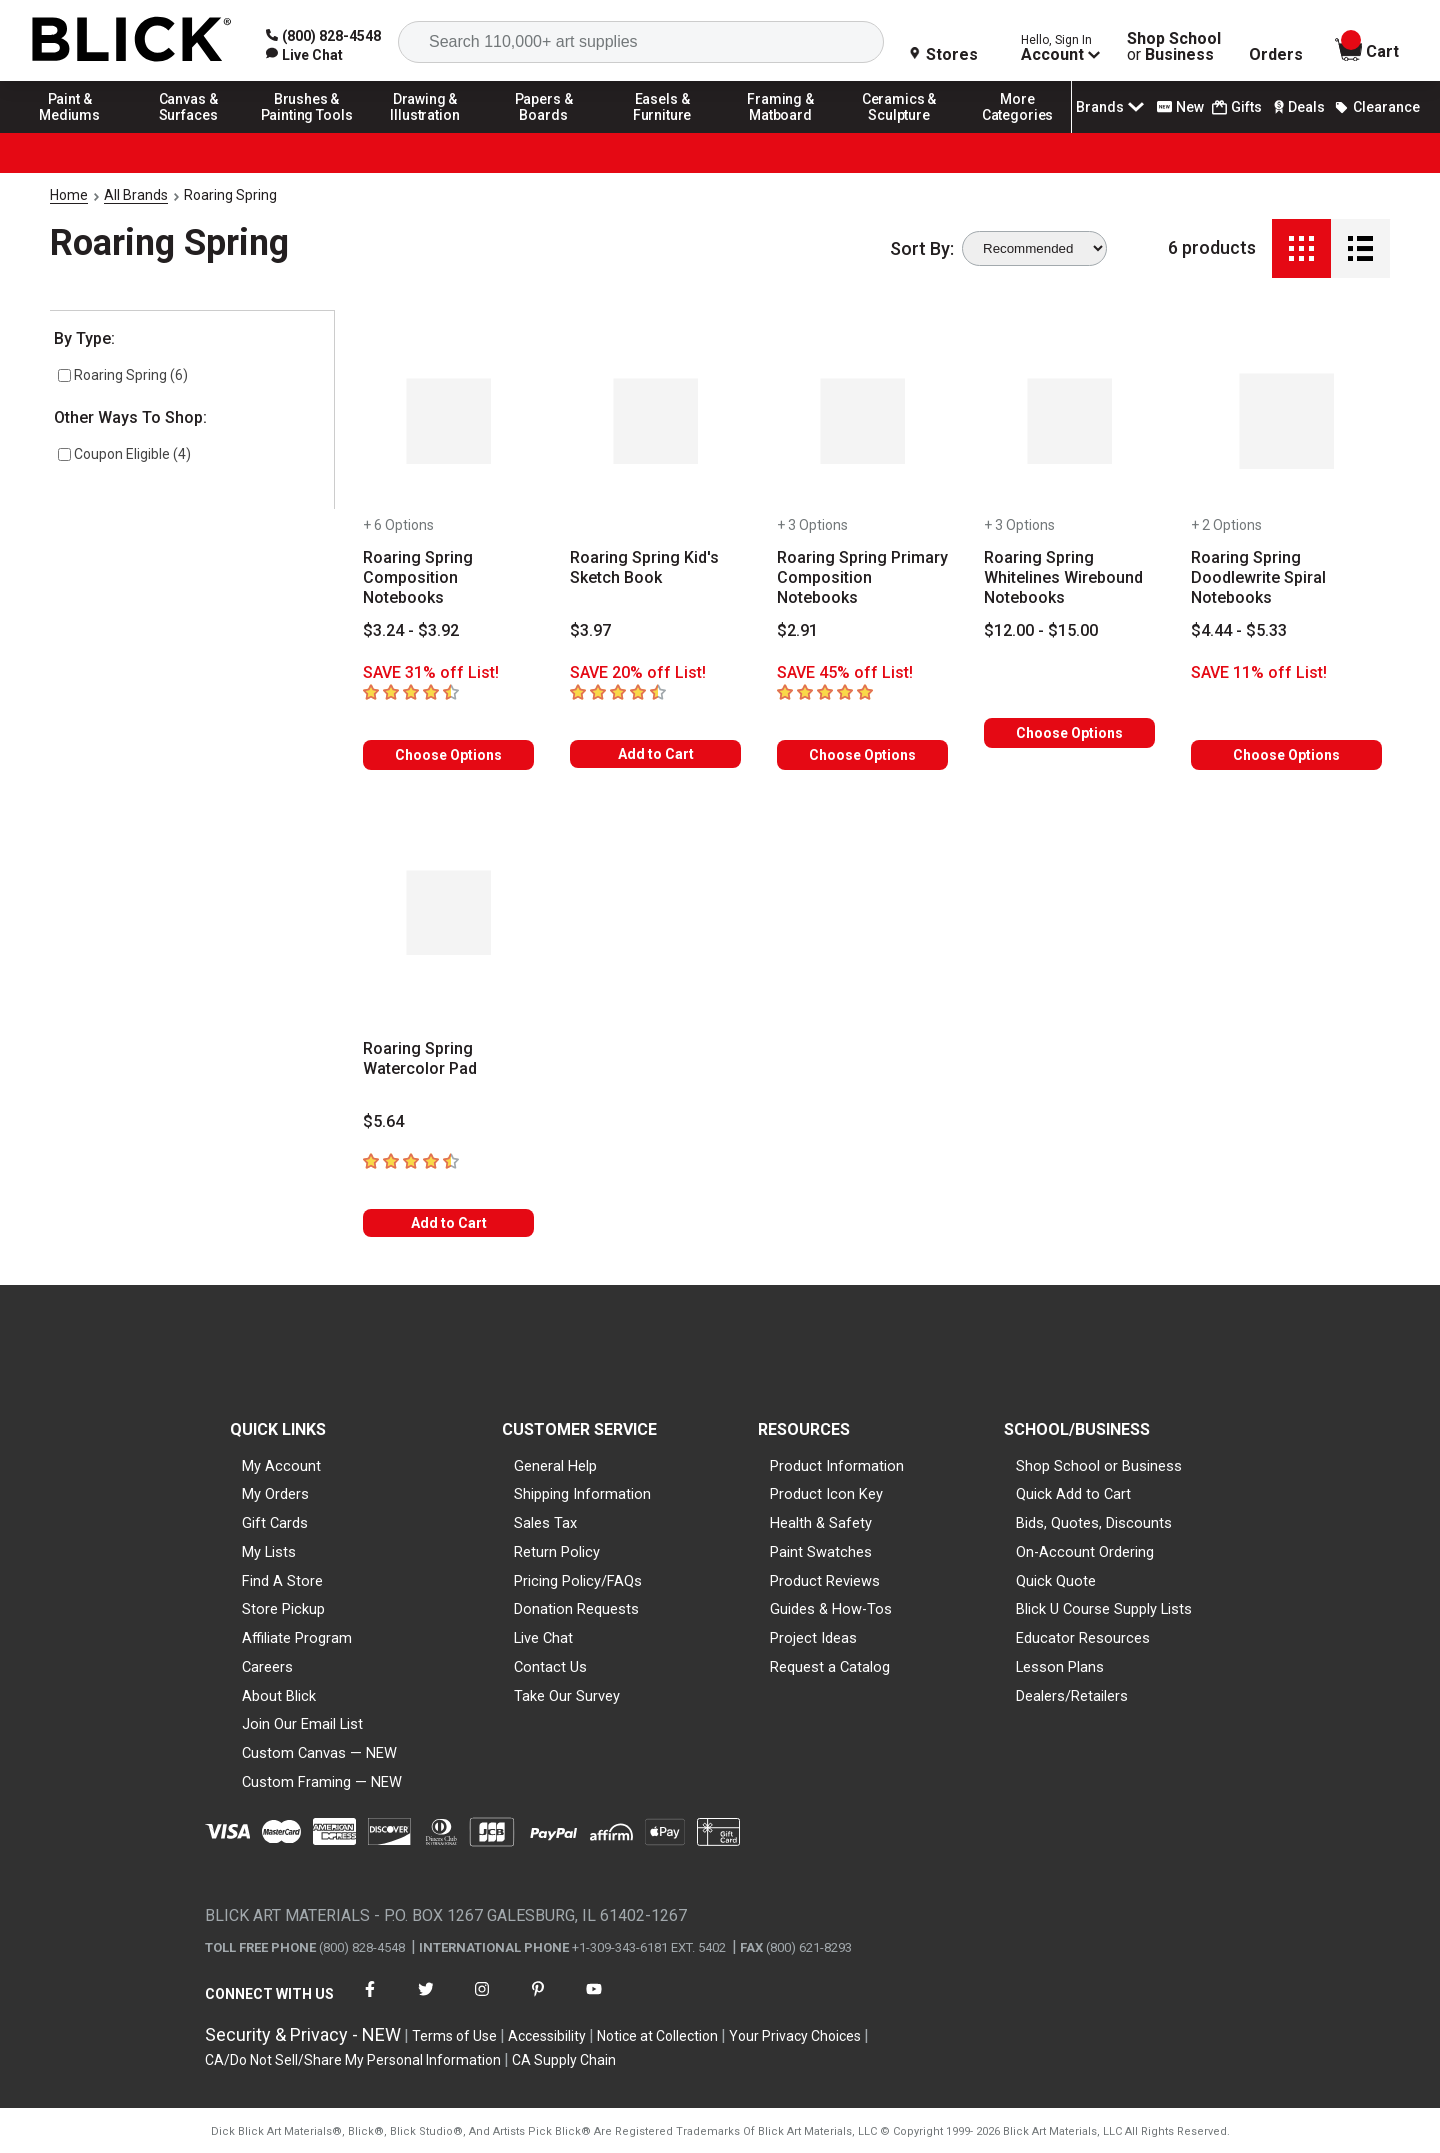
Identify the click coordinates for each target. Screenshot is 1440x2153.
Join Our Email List (302, 1724)
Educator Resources (1083, 1638)
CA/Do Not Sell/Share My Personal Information (353, 2060)
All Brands (136, 195)
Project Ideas (813, 1638)
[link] (304, 55)
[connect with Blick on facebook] (370, 2001)
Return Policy (557, 1552)
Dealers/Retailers (1072, 1696)
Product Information (837, 1466)
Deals (1297, 107)
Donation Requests (576, 1609)
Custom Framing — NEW (322, 1782)
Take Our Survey (567, 1696)
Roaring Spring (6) (123, 375)
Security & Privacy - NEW (303, 2034)
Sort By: (922, 249)
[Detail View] (1360, 248)
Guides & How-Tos (831, 1609)
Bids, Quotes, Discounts (1094, 1523)
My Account (281, 1466)
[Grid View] (1301, 248)
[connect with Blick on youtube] (594, 2001)
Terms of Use (454, 2036)
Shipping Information (582, 1494)
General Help (555, 1466)
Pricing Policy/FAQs (578, 1581)
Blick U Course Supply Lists (1104, 1609)
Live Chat (543, 1638)
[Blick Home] (132, 40)
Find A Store (282, 1581)
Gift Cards (275, 1523)
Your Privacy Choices (795, 2036)
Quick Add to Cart (1073, 1494)
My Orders (275, 1494)
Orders (1276, 55)
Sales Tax (545, 1523)
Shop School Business (1174, 47)
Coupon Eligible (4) (124, 454)
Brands (1112, 107)
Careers (267, 1667)
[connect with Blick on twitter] (426, 2001)
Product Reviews (825, 1581)
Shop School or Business (1099, 1466)
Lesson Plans (1060, 1667)
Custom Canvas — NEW (319, 1753)
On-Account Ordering (1085, 1552)
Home (69, 195)
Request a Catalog (830, 1667)
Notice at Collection (657, 2036)
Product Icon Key (826, 1494)
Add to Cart (656, 754)
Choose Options (448, 755)
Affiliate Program (297, 1638)
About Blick (279, 1696)
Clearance (1377, 107)
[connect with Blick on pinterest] (538, 2001)
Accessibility (547, 2036)
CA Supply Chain (564, 2060)
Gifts (1237, 107)
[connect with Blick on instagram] (482, 2001)
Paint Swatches (821, 1552)
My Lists (269, 1552)
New (1180, 107)
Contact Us (550, 1667)
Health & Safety (821, 1523)
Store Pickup (283, 1609)
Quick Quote (1056, 1581)
